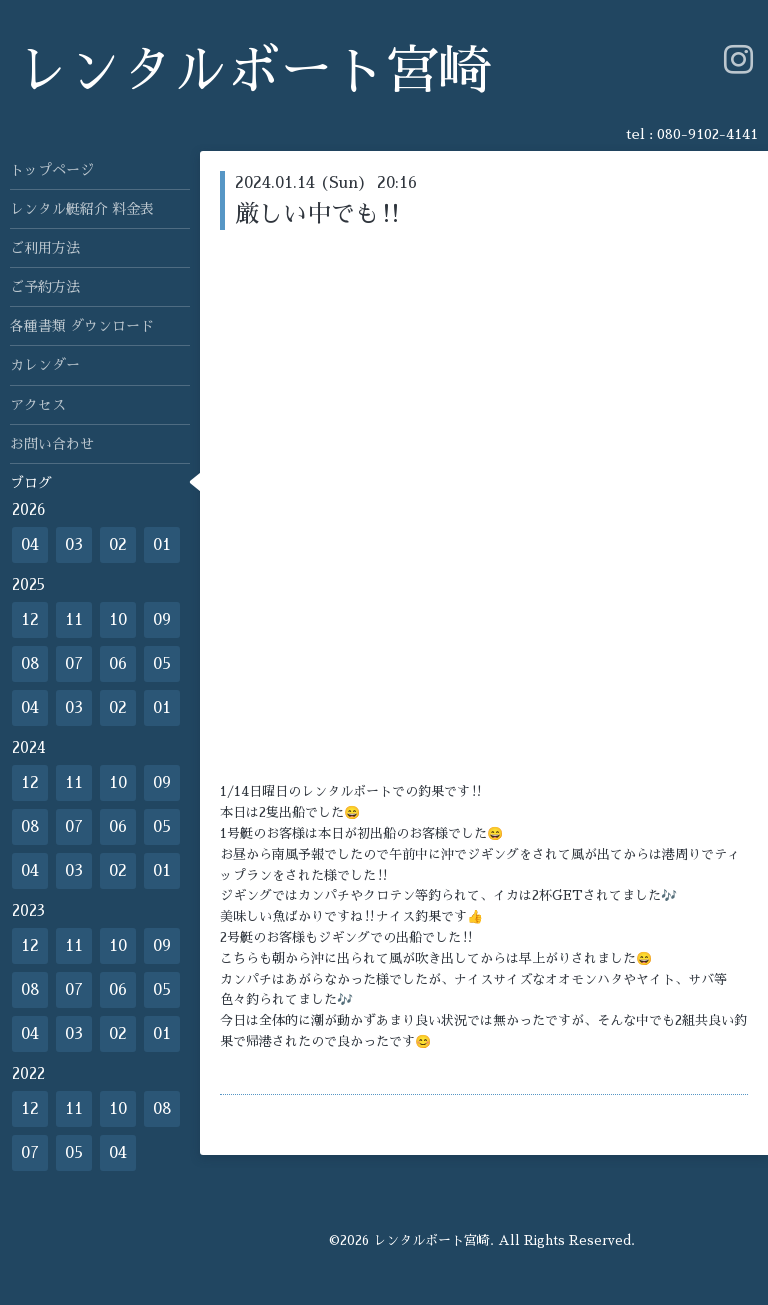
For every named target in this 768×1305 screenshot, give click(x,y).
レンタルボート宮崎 (253, 71)
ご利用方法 (45, 248)
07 (74, 664)
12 (30, 620)
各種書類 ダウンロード (82, 326)
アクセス (38, 405)
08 (30, 664)
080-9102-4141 (707, 134)
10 (118, 620)
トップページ (52, 170)
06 (118, 664)
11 (74, 620)
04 (30, 545)
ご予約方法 (45, 287)
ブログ (31, 483)
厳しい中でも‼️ (319, 214)
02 (118, 545)
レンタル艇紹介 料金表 (82, 209)
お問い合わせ (52, 444)
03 (74, 545)
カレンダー (45, 365)
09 (162, 620)
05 (162, 664)
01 (162, 545)
